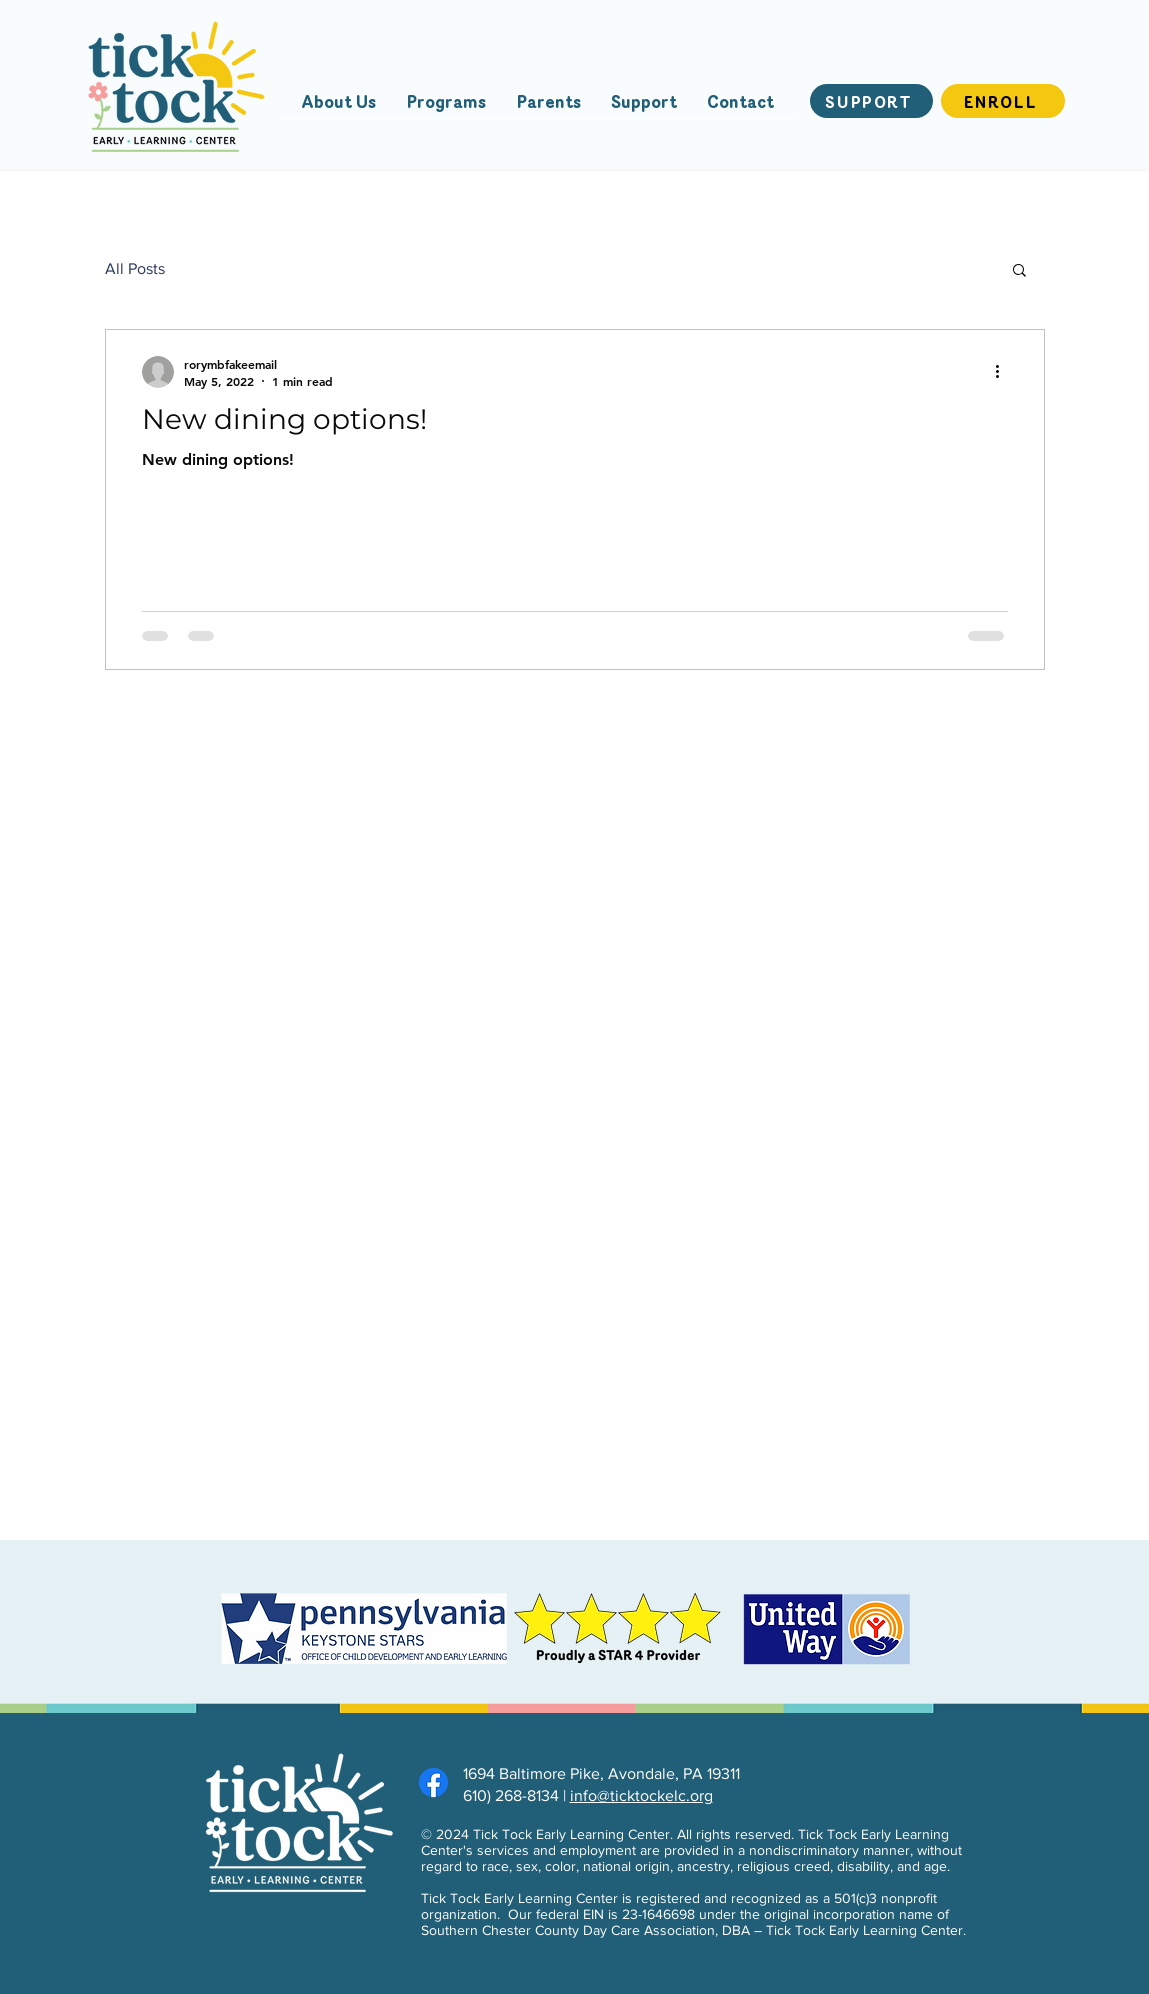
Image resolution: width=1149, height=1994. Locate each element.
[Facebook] (433, 1782)
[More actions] (1005, 372)
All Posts (135, 268)
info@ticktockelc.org (641, 1795)
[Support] (871, 101)
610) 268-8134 (511, 1795)
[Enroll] (1003, 101)
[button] (1019, 271)
